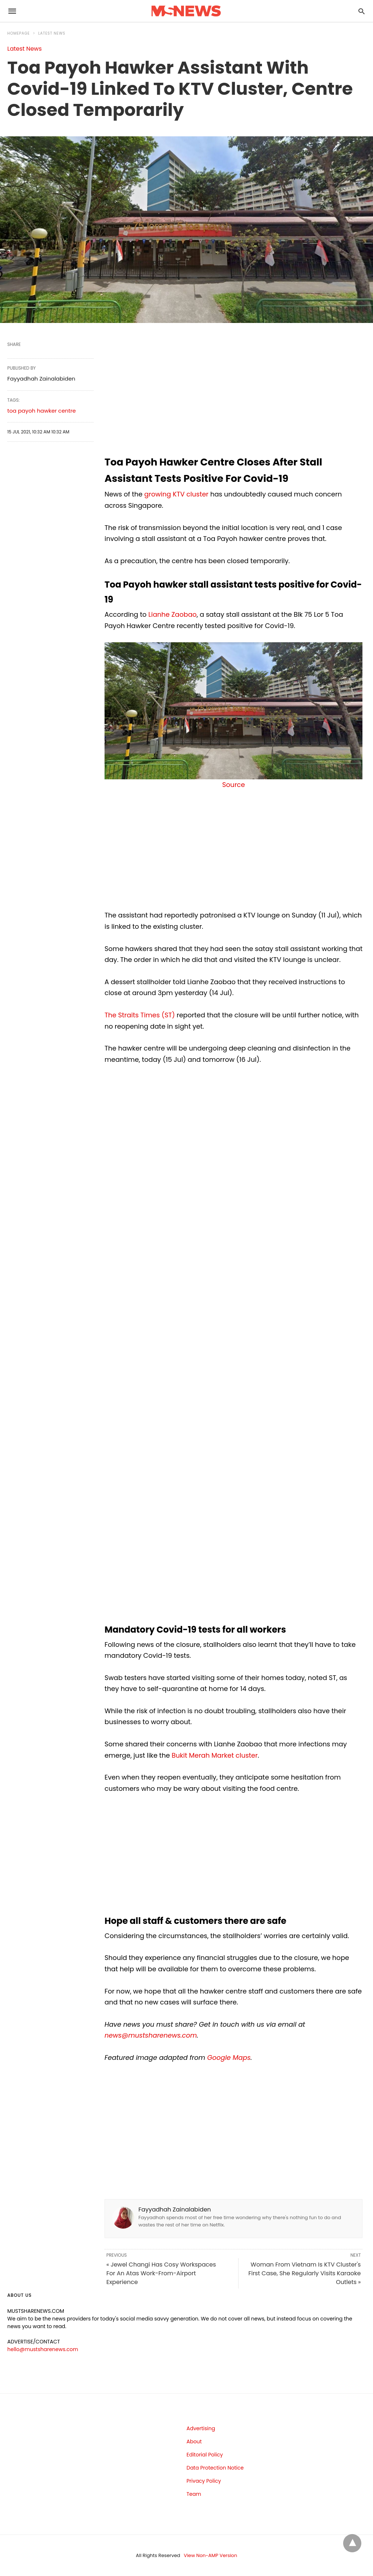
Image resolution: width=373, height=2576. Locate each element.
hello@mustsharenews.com (42, 2349)
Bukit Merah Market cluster (215, 1755)
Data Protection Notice (215, 2467)
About (194, 2441)
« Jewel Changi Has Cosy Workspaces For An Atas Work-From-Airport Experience (161, 2273)
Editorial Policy (204, 2454)
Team (193, 2494)
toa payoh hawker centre (41, 410)
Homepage (18, 33)
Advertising (200, 2428)
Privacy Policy (203, 2481)
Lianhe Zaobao (172, 614)
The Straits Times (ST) (140, 1015)
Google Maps (229, 2057)
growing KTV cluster (176, 494)
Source (233, 784)
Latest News (51, 33)
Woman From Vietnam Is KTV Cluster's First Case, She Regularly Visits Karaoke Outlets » (304, 2273)
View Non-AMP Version (210, 2555)
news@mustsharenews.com (151, 2035)
